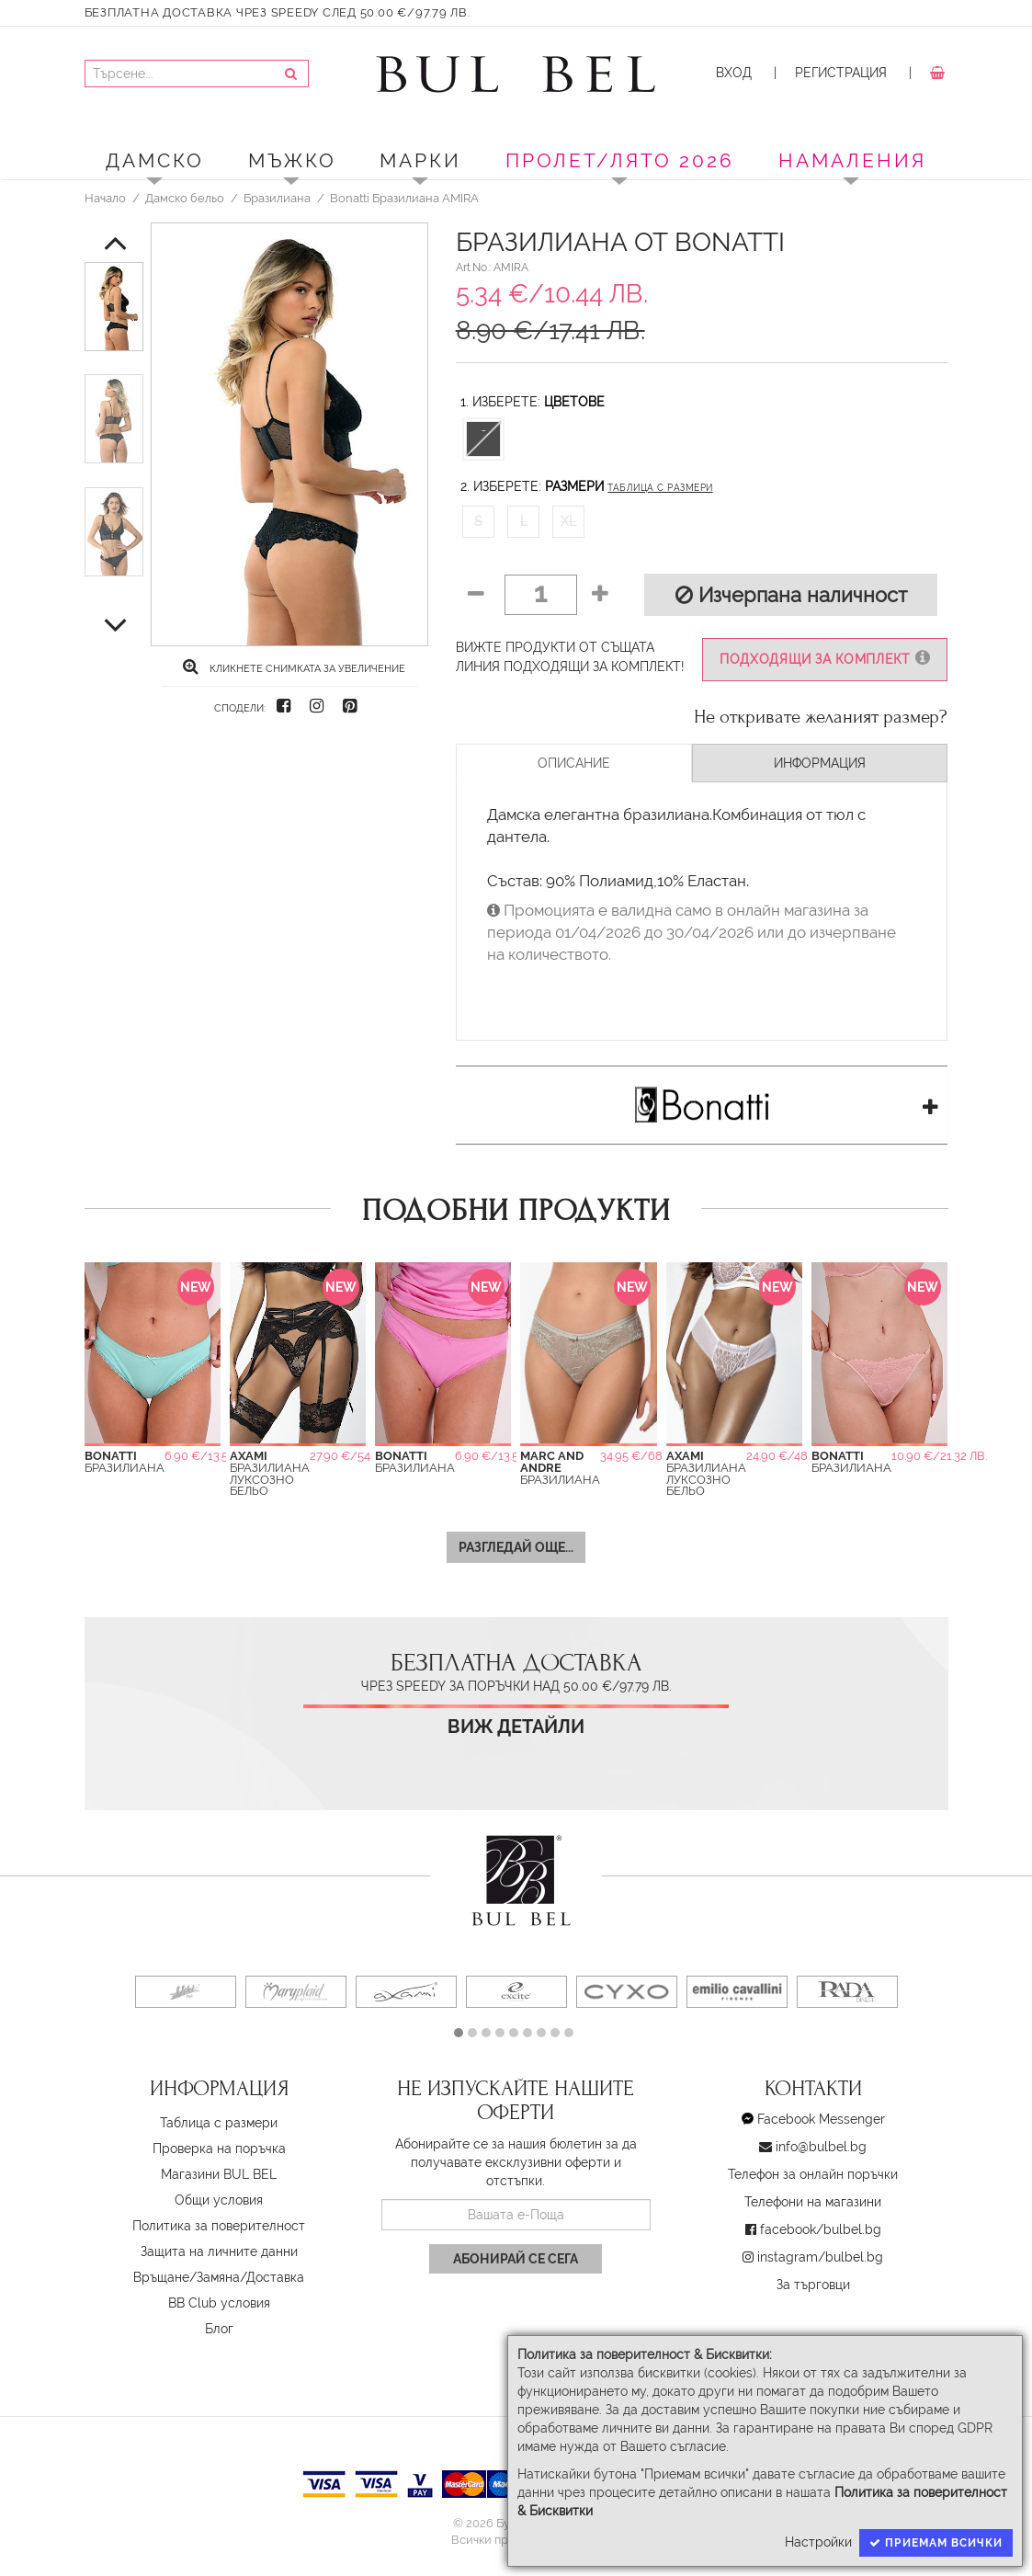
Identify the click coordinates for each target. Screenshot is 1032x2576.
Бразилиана (277, 197)
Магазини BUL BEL (219, 2174)
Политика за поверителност (218, 2225)
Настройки (818, 2542)
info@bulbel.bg (821, 2146)
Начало (105, 197)
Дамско (155, 160)
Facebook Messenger (821, 2119)
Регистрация (841, 72)
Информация (820, 763)
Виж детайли (516, 1727)
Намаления (852, 160)
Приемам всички (936, 2542)
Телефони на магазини (812, 2201)
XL (568, 521)
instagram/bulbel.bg (820, 2257)
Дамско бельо (184, 197)
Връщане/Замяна (186, 2277)
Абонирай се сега (515, 2258)
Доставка (275, 2277)
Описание (574, 763)
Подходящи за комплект (825, 658)
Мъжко (292, 160)
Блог (219, 2328)
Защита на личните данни (219, 2251)
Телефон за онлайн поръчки (813, 2174)
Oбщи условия (219, 2200)
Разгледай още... (516, 1547)
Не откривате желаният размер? (820, 717)
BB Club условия (219, 2303)
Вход (734, 72)
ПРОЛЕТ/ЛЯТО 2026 (619, 160)
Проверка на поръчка (219, 2148)
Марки (420, 160)
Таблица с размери (659, 488)
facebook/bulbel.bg (820, 2229)
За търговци (813, 2284)
